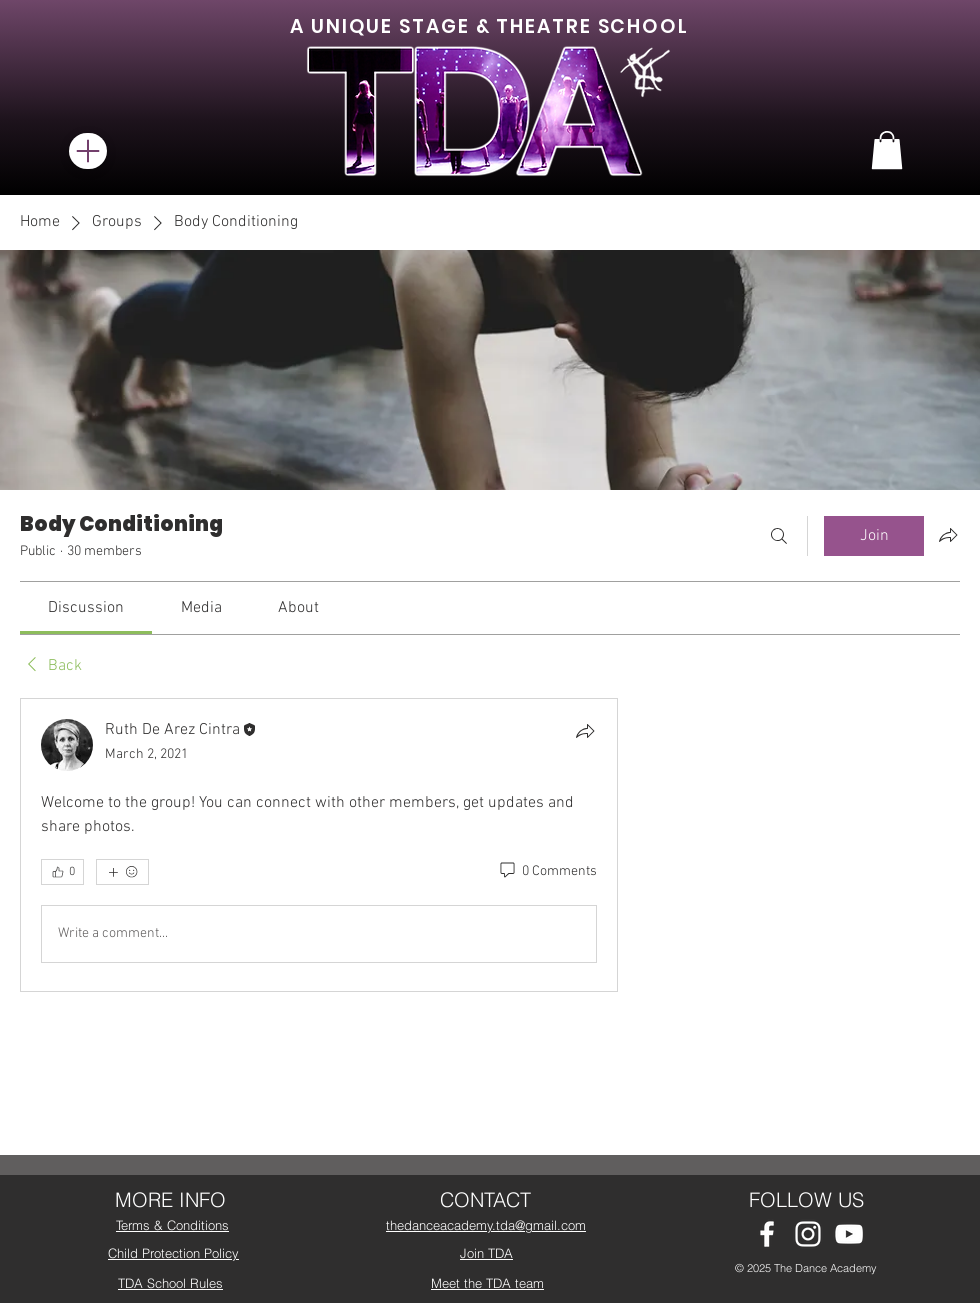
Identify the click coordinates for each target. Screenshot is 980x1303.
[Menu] (88, 151)
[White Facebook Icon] (767, 1234)
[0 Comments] (547, 872)
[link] (86, 608)
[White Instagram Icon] (808, 1234)
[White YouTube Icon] (849, 1234)
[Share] (585, 731)
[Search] (779, 536)
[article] (319, 845)
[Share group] (948, 535)
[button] (887, 150)
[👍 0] (62, 872)
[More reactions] (122, 872)
